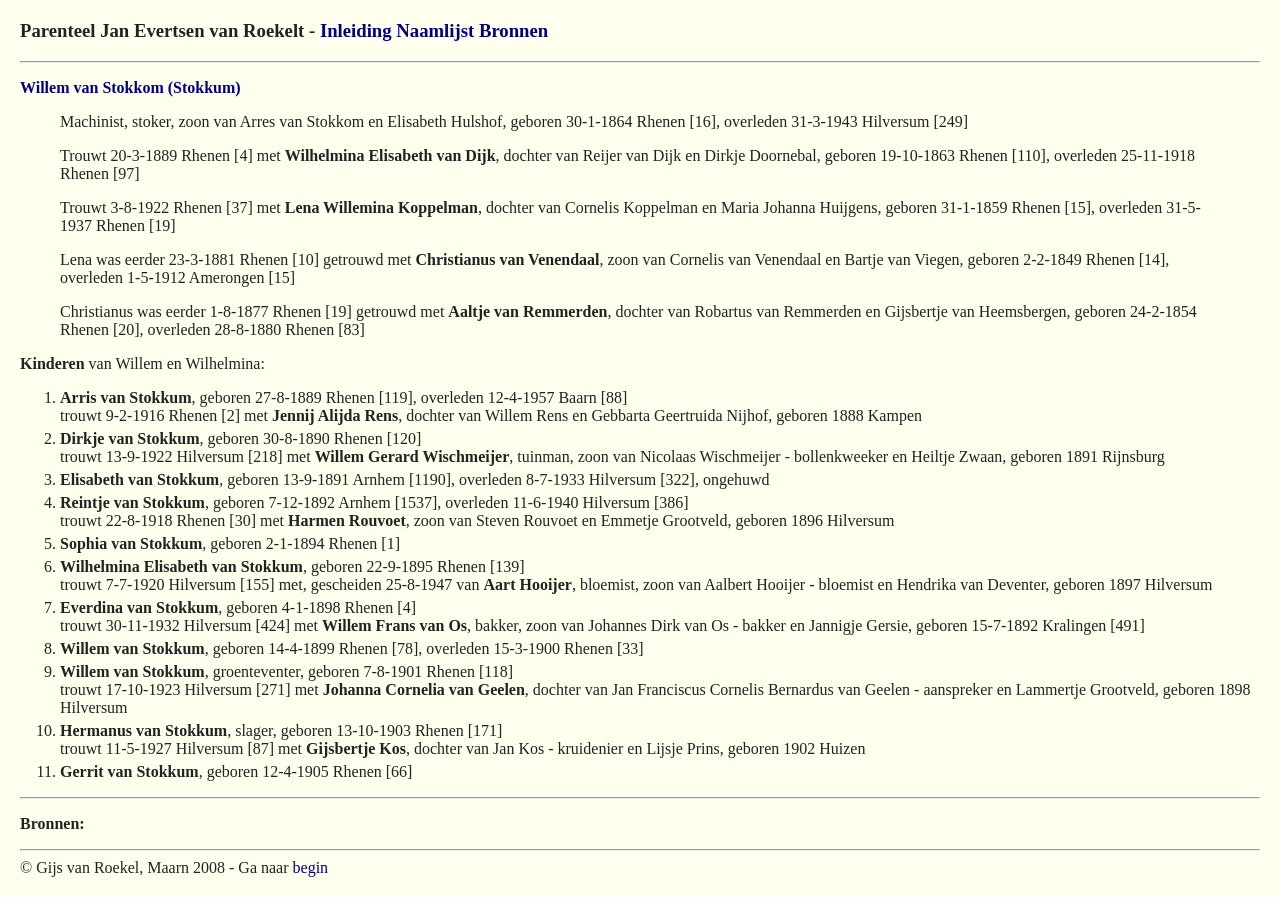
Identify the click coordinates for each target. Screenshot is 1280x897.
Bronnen (513, 30)
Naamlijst (435, 30)
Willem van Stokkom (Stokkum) (130, 87)
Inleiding (356, 30)
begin (311, 867)
